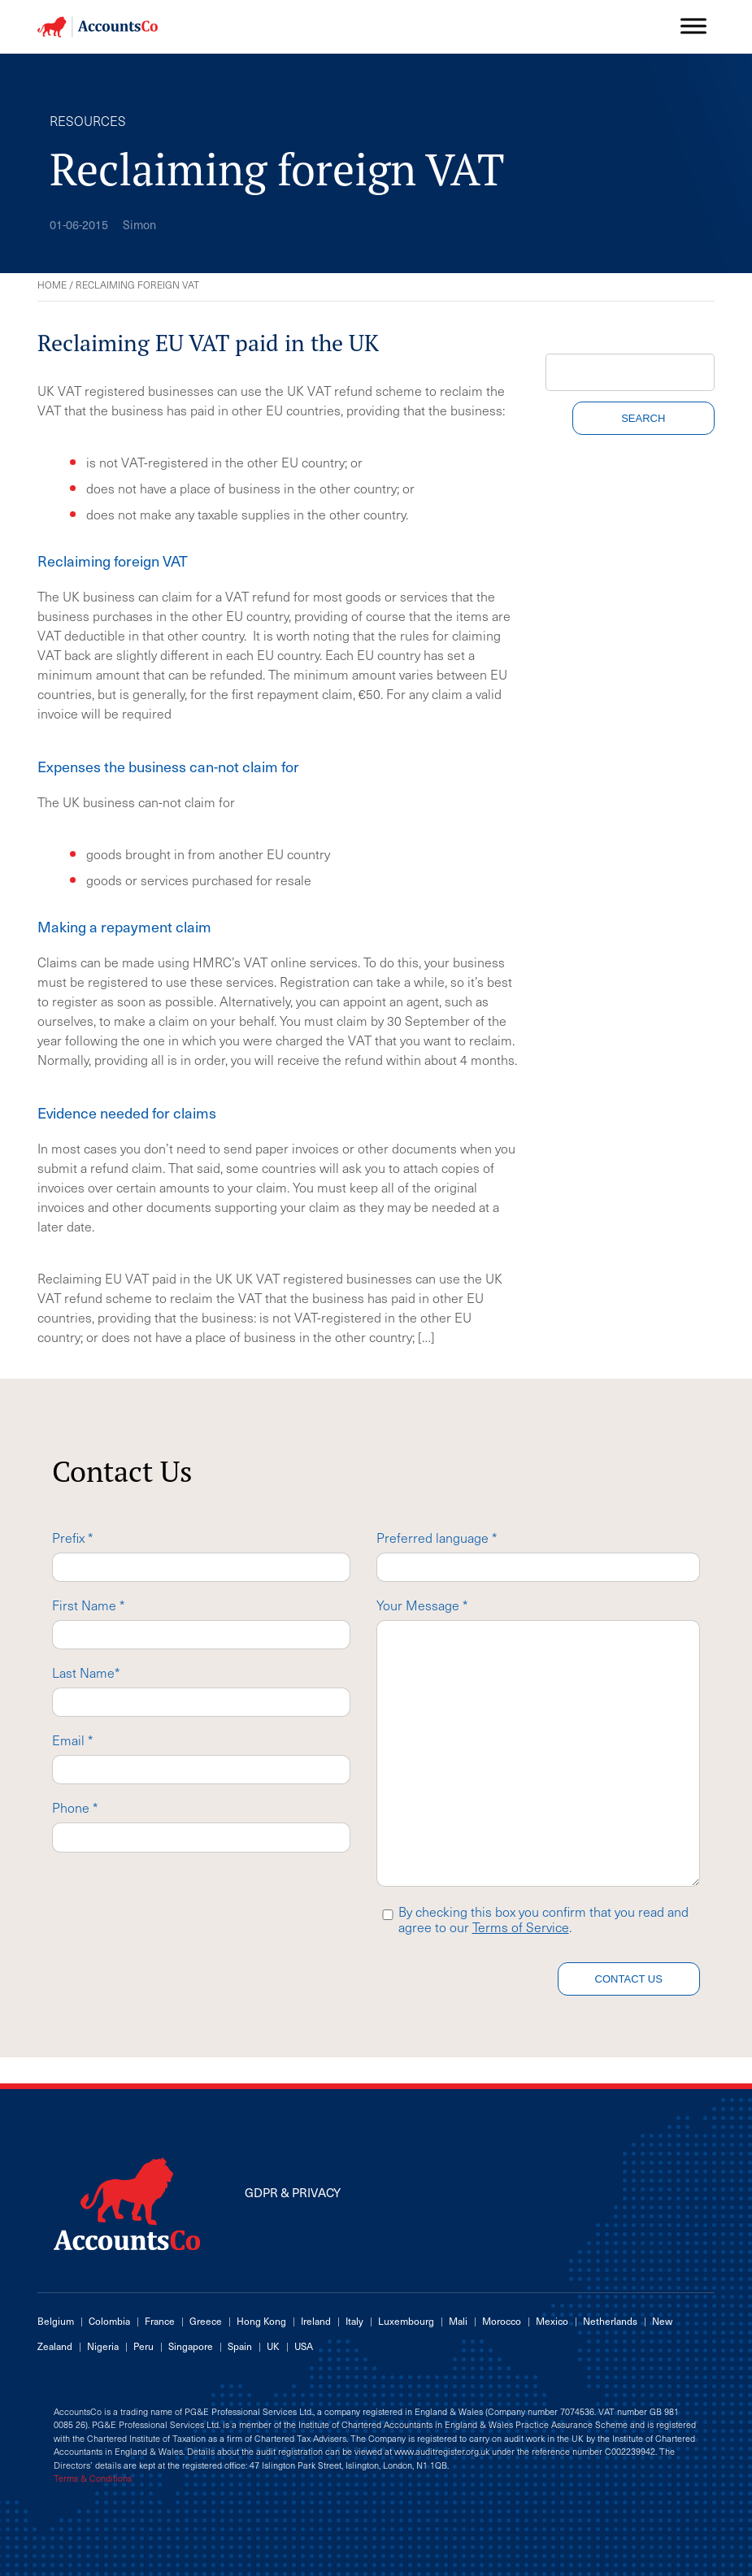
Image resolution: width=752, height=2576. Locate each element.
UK (273, 2346)
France (160, 2320)
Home (52, 284)
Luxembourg (406, 2320)
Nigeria (103, 2346)
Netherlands (610, 2320)
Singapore (190, 2346)
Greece (205, 2320)
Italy (354, 2320)
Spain (240, 2346)
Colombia (109, 2320)
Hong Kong (261, 2320)
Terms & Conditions (93, 2478)
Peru (143, 2346)
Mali (458, 2320)
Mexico (552, 2320)
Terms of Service (520, 1926)
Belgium (55, 2320)
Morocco (501, 2320)
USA (303, 2346)
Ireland (316, 2320)
